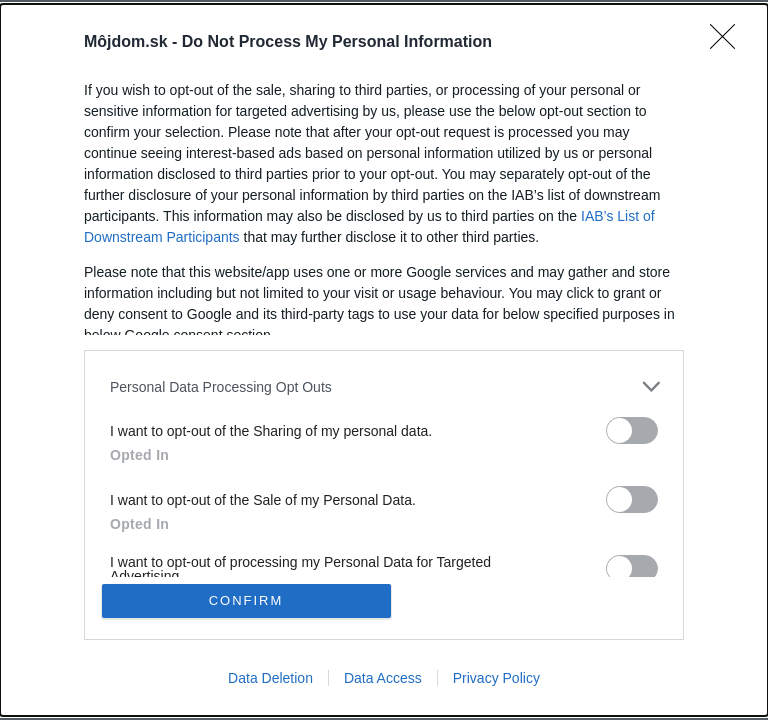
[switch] (632, 430)
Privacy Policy (496, 678)
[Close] (729, 43)
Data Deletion (270, 678)
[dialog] (384, 360)
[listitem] (384, 386)
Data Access (383, 678)
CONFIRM (246, 600)
